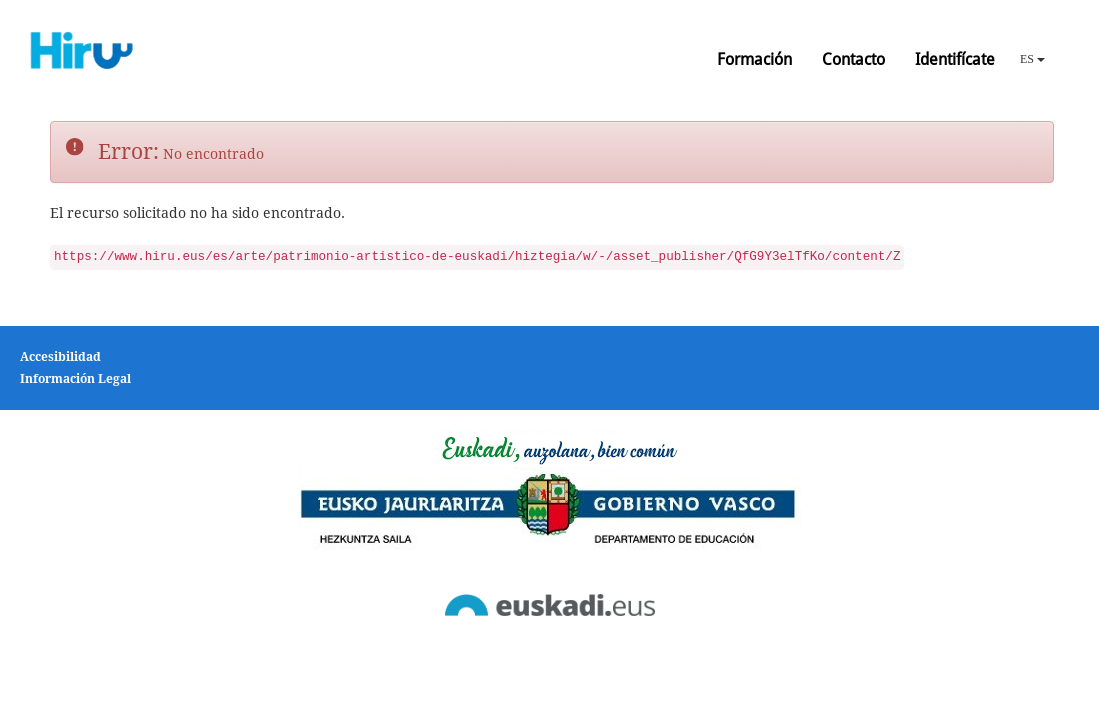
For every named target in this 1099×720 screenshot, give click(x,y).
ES (1032, 59)
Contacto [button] (853, 59)
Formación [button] (754, 59)
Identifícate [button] (955, 59)
